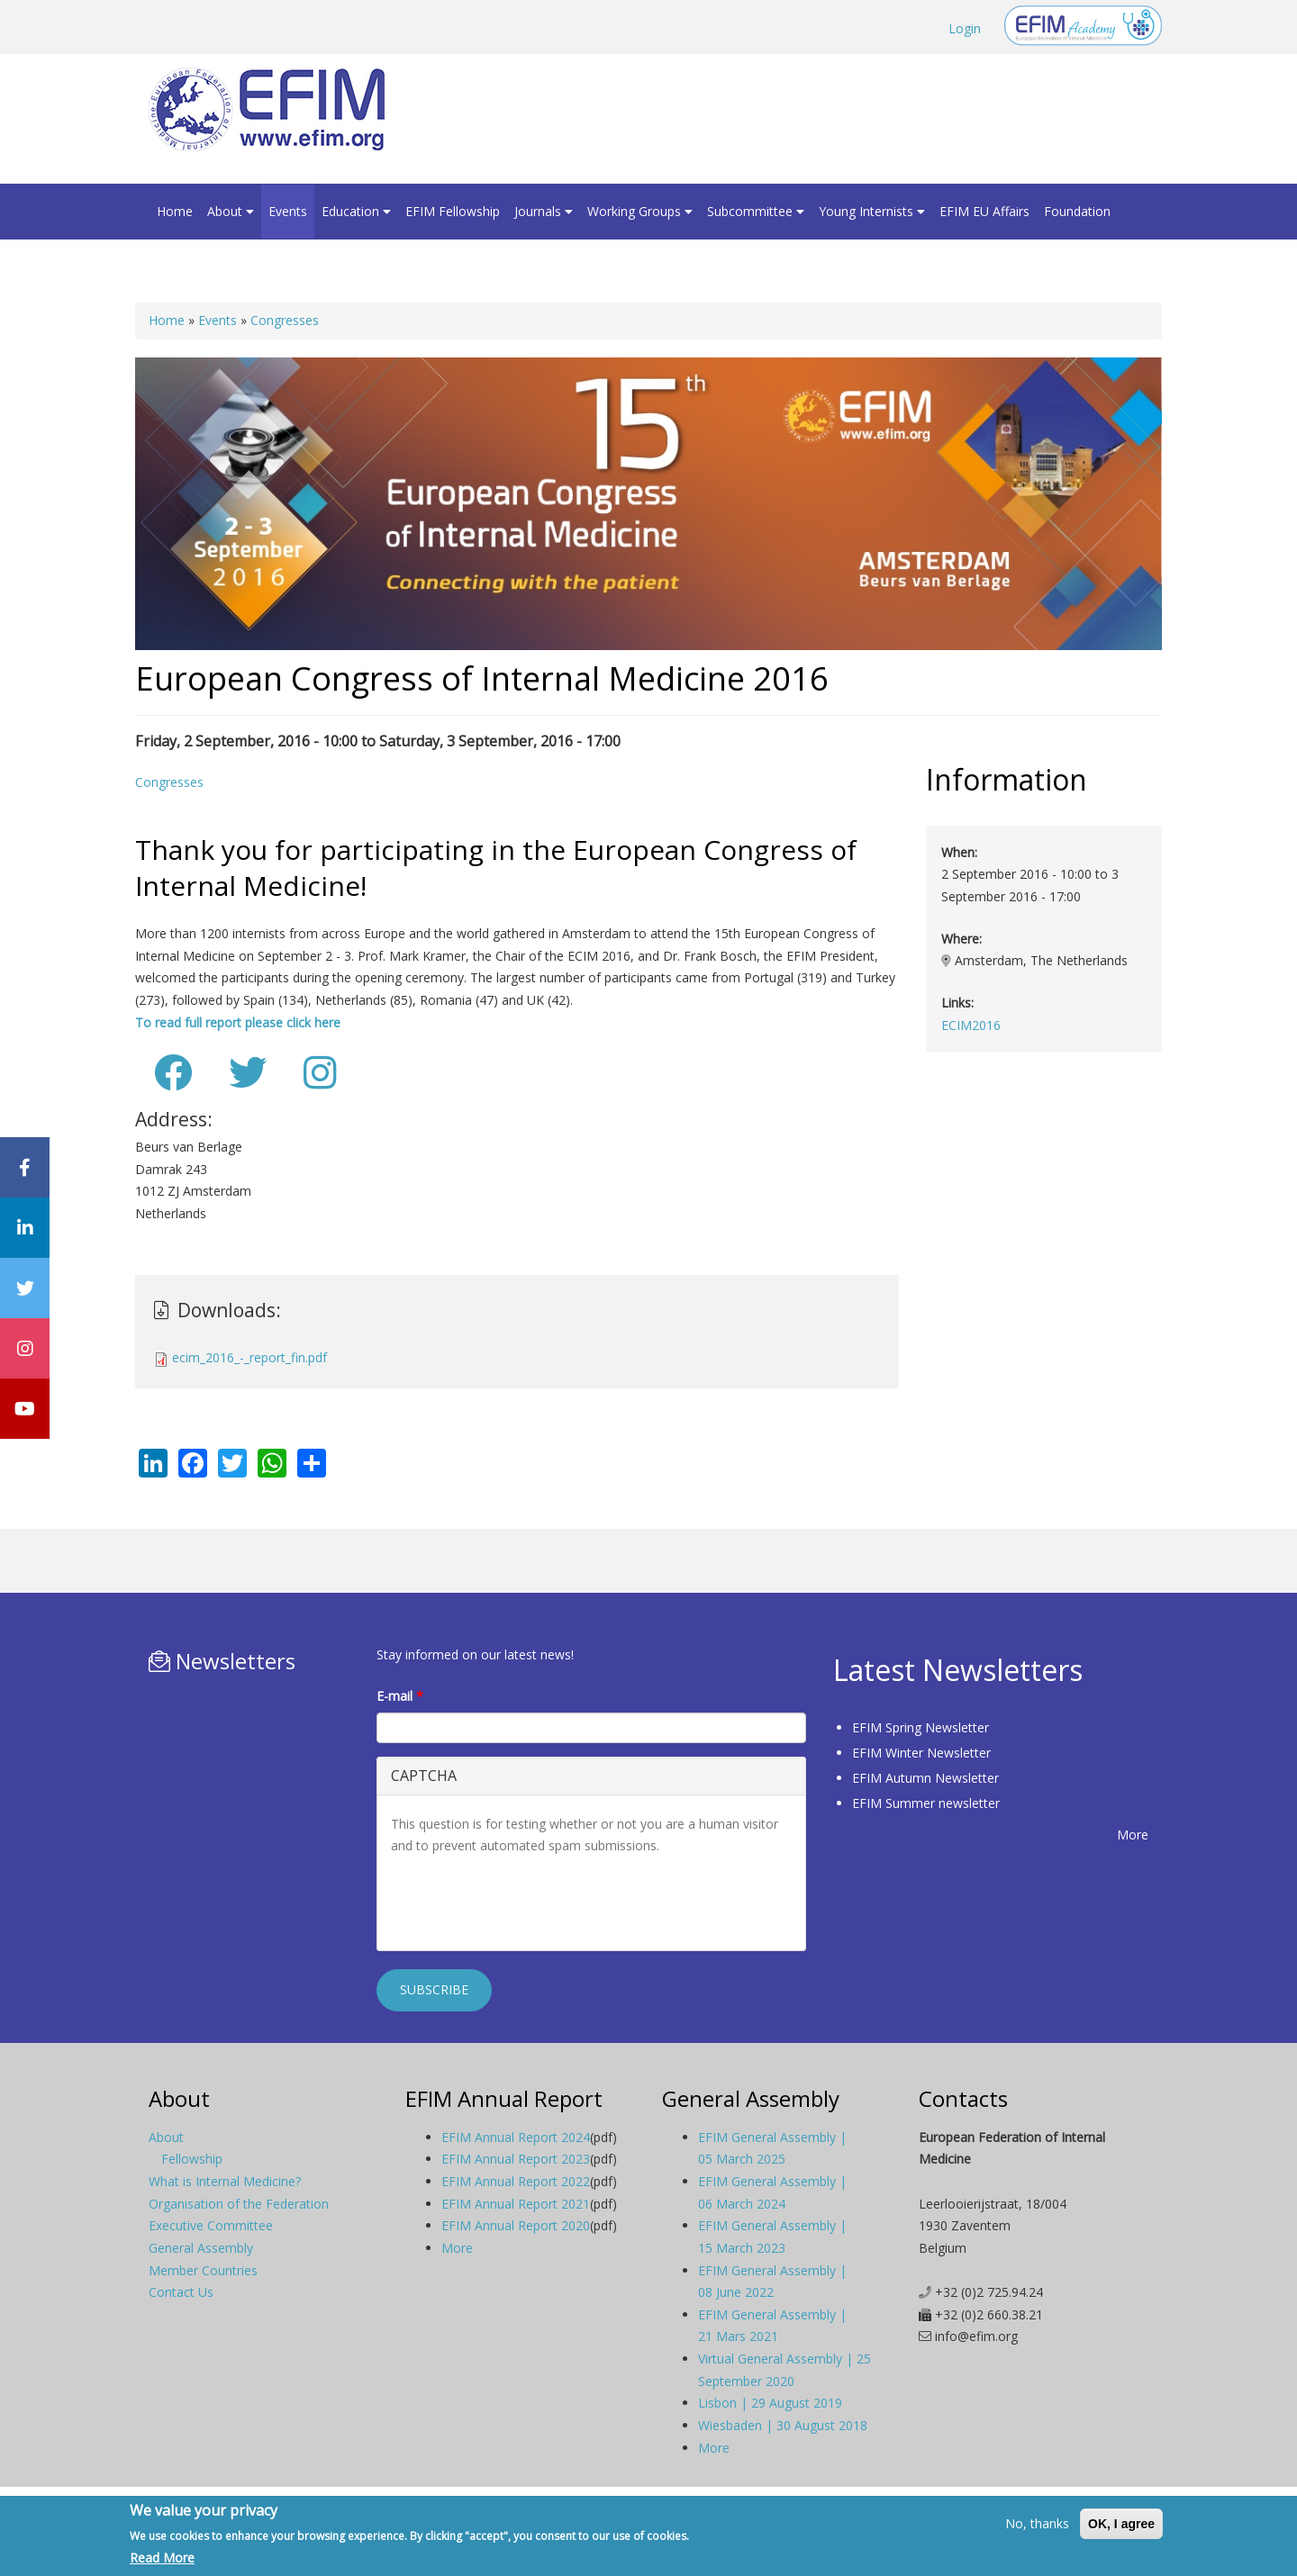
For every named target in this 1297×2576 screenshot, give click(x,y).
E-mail (399, 1695)
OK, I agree (1121, 2524)
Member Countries (203, 2270)
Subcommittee (755, 211)
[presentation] (528, 1901)
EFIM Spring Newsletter (920, 1727)
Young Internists (872, 211)
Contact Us (181, 2291)
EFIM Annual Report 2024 (515, 2137)
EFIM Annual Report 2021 (515, 2203)
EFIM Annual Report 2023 (515, 2158)
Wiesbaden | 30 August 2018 (782, 2425)
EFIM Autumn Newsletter (925, 1777)
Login (964, 28)
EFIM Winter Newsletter (921, 1752)
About (230, 211)
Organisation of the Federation (239, 2203)
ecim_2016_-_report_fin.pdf (249, 1357)
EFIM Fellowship (452, 211)
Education (356, 211)
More (1132, 1834)
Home (175, 211)
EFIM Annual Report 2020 (515, 2225)
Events (287, 211)
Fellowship (191, 2158)
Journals (543, 211)
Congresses (284, 320)
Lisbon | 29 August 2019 (770, 2402)
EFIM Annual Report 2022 (515, 2181)
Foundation (1077, 211)
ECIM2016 (971, 1025)
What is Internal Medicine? (225, 2181)
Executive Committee (211, 2225)
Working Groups (640, 211)
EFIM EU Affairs (984, 211)
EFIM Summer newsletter (926, 1803)
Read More (162, 2557)
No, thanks (1037, 2523)
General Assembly (201, 2247)
